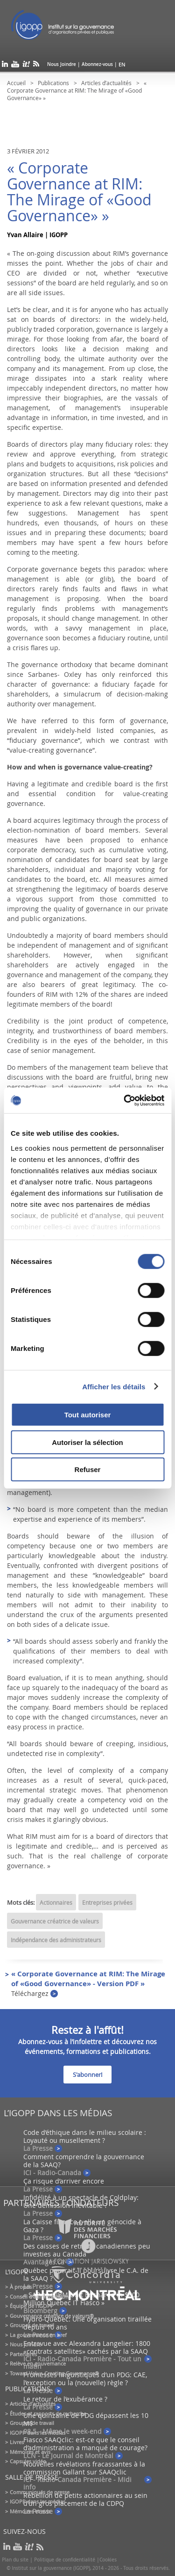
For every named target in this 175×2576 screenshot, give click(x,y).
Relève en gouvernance (38, 2363)
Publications (53, 83)
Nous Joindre (61, 64)
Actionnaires (56, 1902)
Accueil (16, 83)
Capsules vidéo (28, 2461)
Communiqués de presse (40, 2492)
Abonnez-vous (97, 64)
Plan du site (15, 2560)
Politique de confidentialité (64, 2560)
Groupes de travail (32, 2325)
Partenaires (23, 2354)
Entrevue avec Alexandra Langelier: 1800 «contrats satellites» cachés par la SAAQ (86, 2347)
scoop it (26, 66)
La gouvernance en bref (38, 2334)
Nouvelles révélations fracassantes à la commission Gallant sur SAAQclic (84, 2468)
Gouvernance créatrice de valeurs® (52, 2315)
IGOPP (73, 28)
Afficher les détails (113, 1386)
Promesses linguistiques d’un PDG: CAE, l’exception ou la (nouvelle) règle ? (85, 2378)
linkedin (5, 66)
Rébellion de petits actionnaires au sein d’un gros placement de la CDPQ (85, 2499)
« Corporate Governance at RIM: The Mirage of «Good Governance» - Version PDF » (88, 1983)
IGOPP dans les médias (37, 2432)
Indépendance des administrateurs (56, 1940)
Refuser (88, 1469)
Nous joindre (25, 2344)
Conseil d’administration (39, 2296)
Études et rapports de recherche (48, 2413)
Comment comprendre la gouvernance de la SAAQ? (83, 2160)
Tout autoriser (87, 1415)
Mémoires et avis (30, 2451)
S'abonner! (87, 2074)
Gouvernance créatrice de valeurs (55, 1921)
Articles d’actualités (106, 83)
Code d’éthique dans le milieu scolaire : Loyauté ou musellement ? (84, 2136)
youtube (15, 66)
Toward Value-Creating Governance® (54, 2373)
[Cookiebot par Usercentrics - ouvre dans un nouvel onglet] (124, 1100)
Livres (17, 2441)
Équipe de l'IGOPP (32, 2305)
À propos (21, 2286)
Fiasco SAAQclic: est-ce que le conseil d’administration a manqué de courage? (85, 2443)
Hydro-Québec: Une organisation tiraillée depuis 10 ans (87, 2323)
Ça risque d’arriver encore (63, 2181)
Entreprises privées (107, 1902)
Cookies (108, 2560)
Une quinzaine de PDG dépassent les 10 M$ (85, 2419)
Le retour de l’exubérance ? (65, 2399)
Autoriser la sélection (87, 1442)
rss (36, 66)
